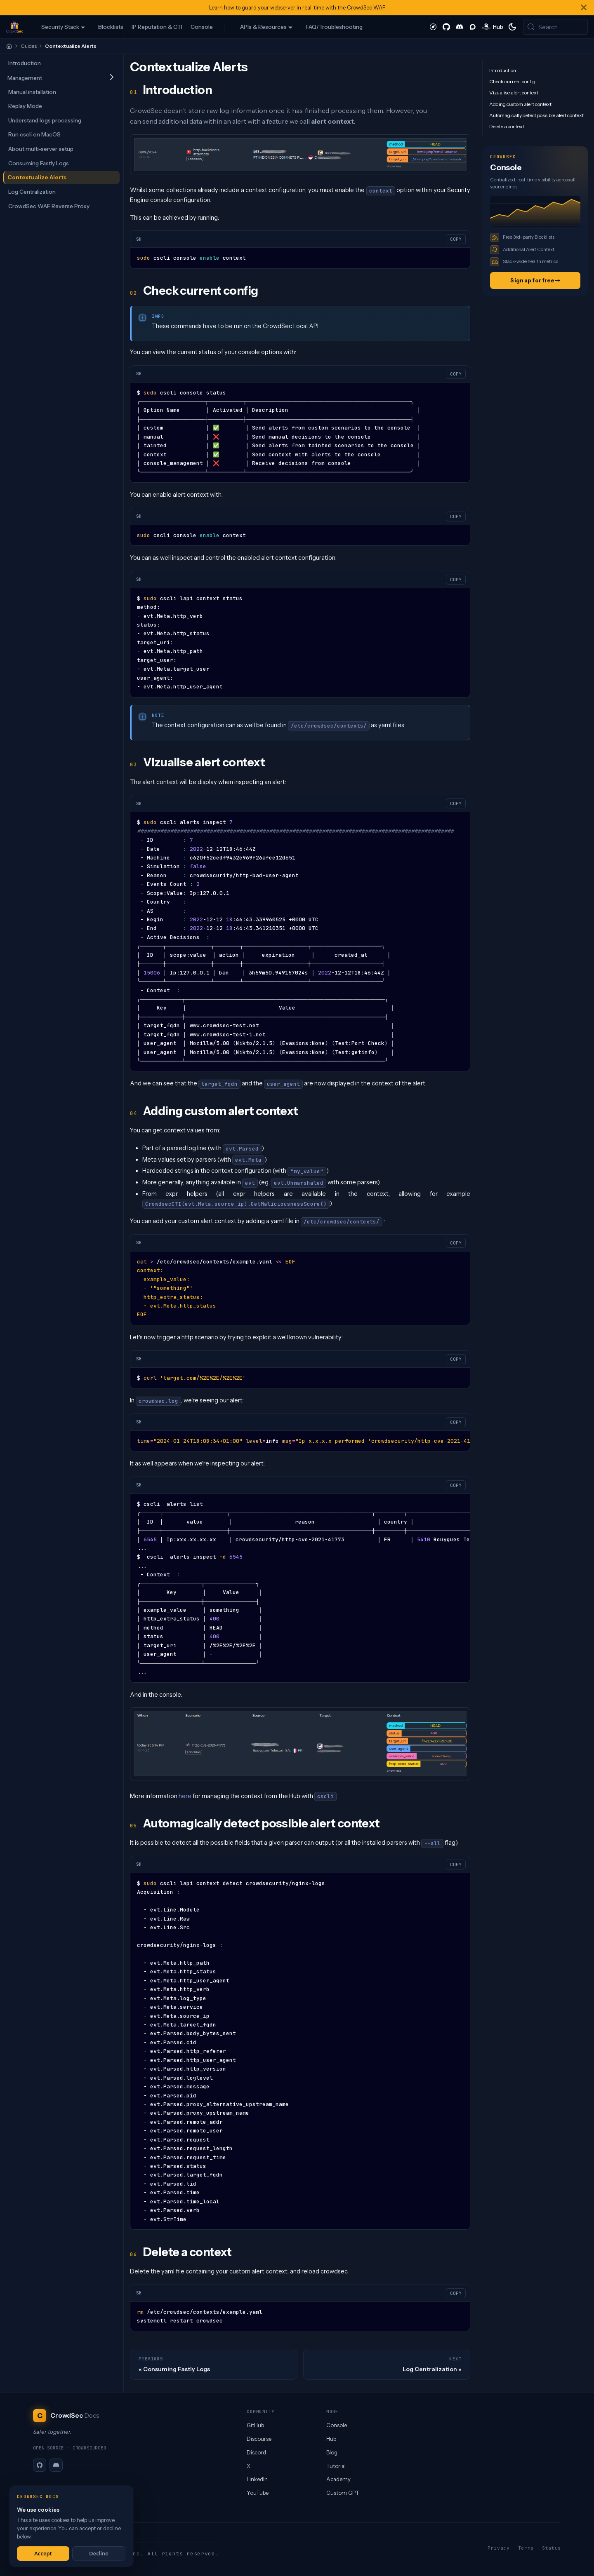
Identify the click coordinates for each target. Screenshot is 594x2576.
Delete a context (506, 126)
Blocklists (110, 26)
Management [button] (24, 78)
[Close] (583, 7)
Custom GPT (342, 2492)
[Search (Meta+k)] (555, 27)
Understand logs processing (44, 120)
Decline (98, 2553)
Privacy (499, 2548)
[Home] (9, 46)
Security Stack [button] (60, 26)
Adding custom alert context (520, 104)
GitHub (255, 2425)
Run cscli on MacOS (34, 134)
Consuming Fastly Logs (38, 163)
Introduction (24, 63)
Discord (256, 2452)
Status (551, 2548)
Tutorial (336, 2466)
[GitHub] (39, 2465)
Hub (331, 2438)
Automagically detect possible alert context (536, 115)
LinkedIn (257, 2479)
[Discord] (56, 2465)
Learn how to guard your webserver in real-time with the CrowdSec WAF (297, 8)
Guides (29, 46)
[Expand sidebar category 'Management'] (112, 77)
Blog (331, 2452)
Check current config (512, 81)
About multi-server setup (40, 149)
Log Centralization (32, 191)
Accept (43, 2553)
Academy (338, 2479)
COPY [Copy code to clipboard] (456, 239)
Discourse (259, 2438)
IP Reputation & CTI (157, 26)
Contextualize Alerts (36, 177)
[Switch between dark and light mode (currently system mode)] (512, 27)
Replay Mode (25, 106)
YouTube (258, 2492)
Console (202, 26)
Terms (526, 2548)
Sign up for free (535, 280)
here (185, 1796)
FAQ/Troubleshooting (334, 26)
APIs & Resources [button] (263, 26)
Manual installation (32, 92)
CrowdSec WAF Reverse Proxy (49, 206)
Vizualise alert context (513, 92)
